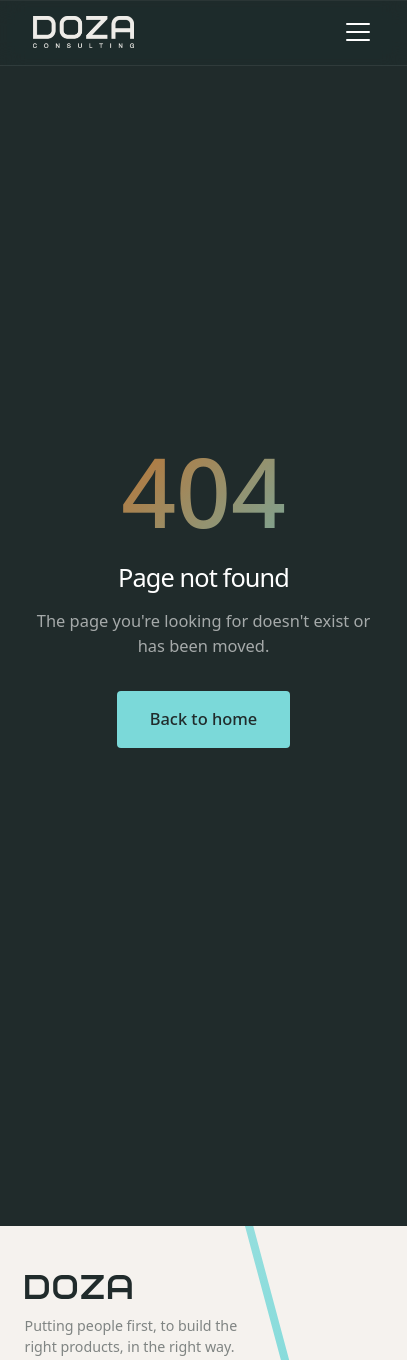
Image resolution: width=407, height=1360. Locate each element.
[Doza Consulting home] (84, 32)
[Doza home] (204, 1287)
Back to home (204, 718)
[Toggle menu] (358, 32)
